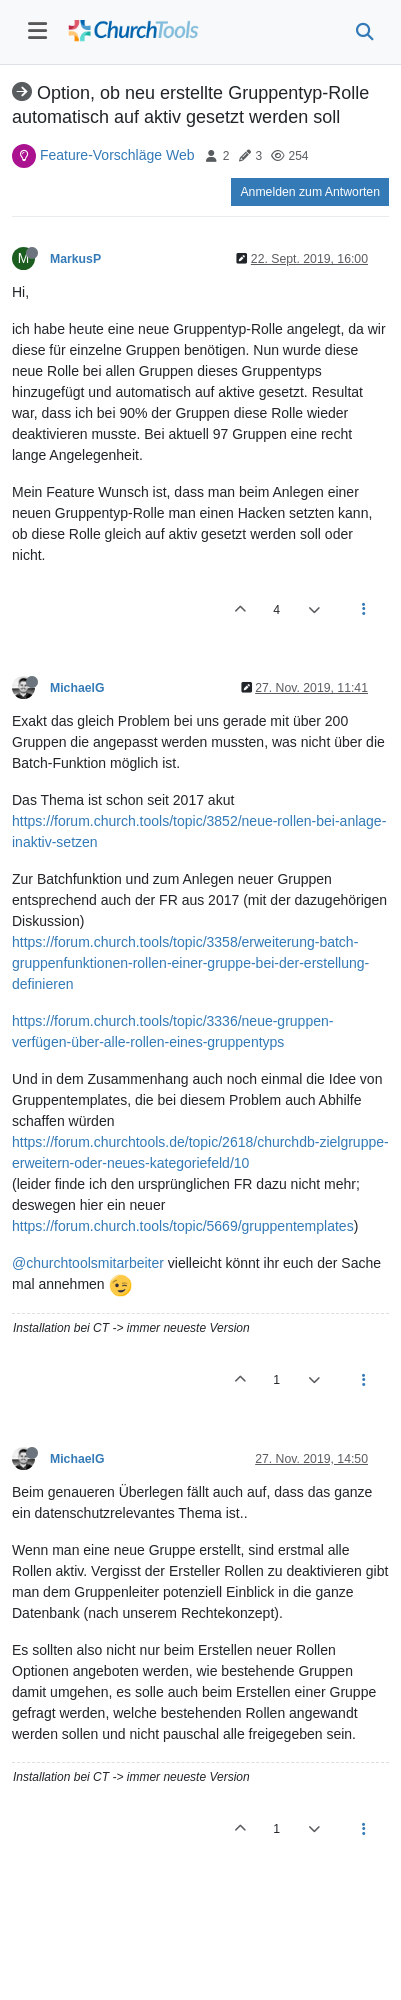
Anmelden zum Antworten (310, 192)
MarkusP (75, 259)
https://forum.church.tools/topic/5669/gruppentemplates (183, 1226)
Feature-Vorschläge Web (117, 155)
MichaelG (77, 688)
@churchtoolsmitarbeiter (88, 1263)
